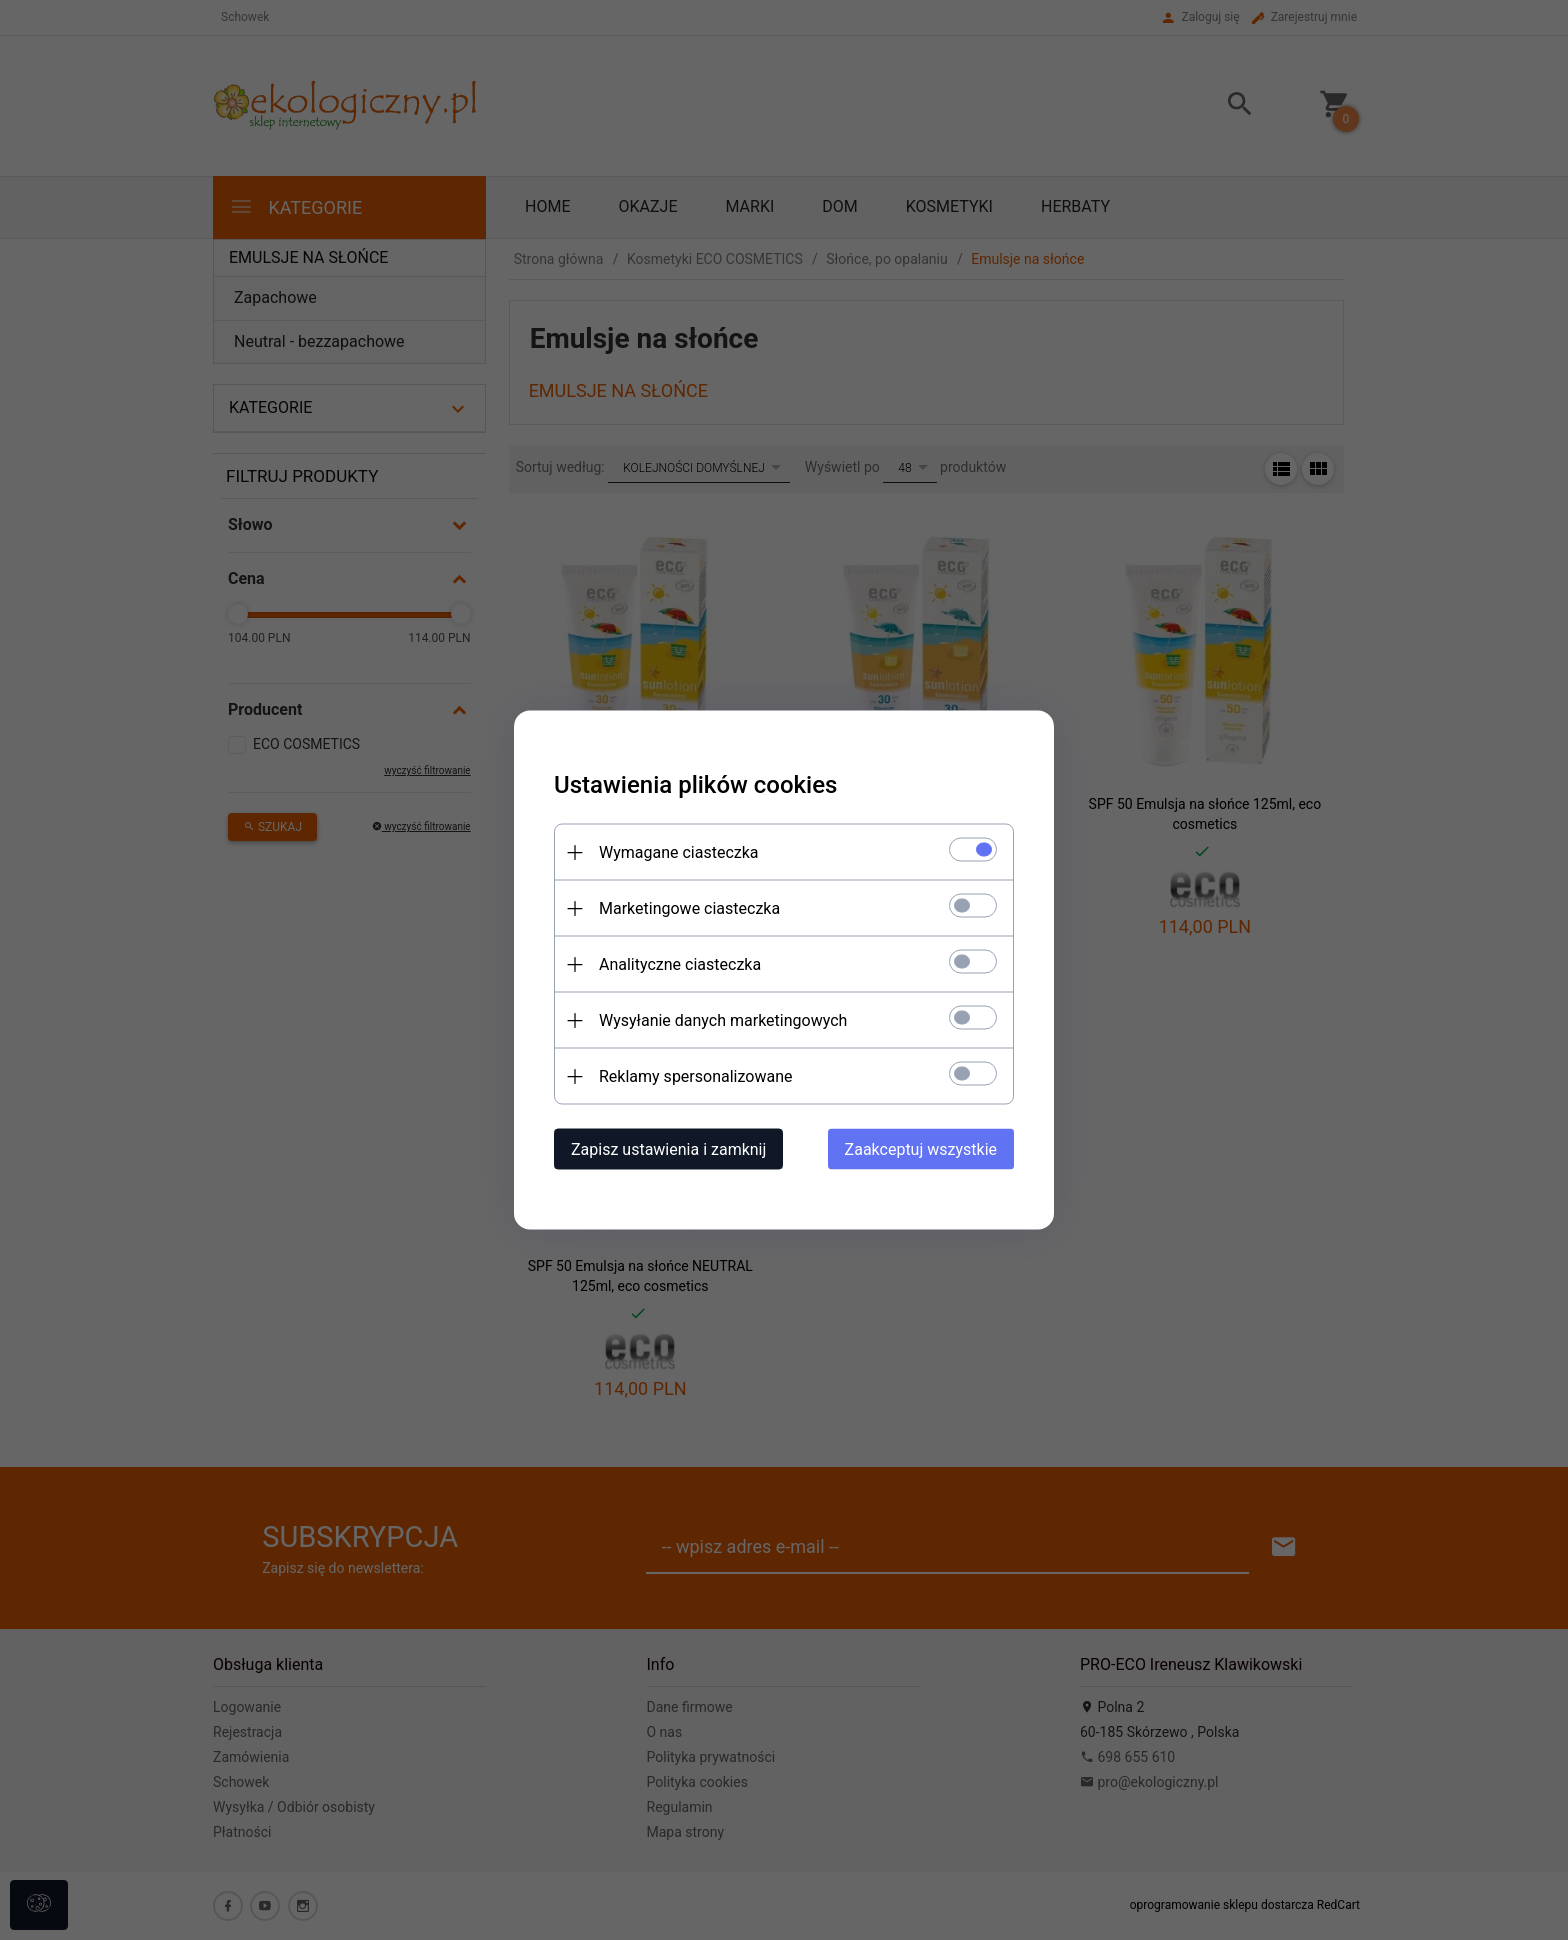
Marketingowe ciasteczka (689, 908)
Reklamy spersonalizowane (695, 1076)
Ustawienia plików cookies (695, 785)
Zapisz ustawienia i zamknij (668, 1149)
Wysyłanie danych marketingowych (723, 1020)
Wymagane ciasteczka (679, 852)
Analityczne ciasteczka (680, 964)
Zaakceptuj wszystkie (921, 1149)
